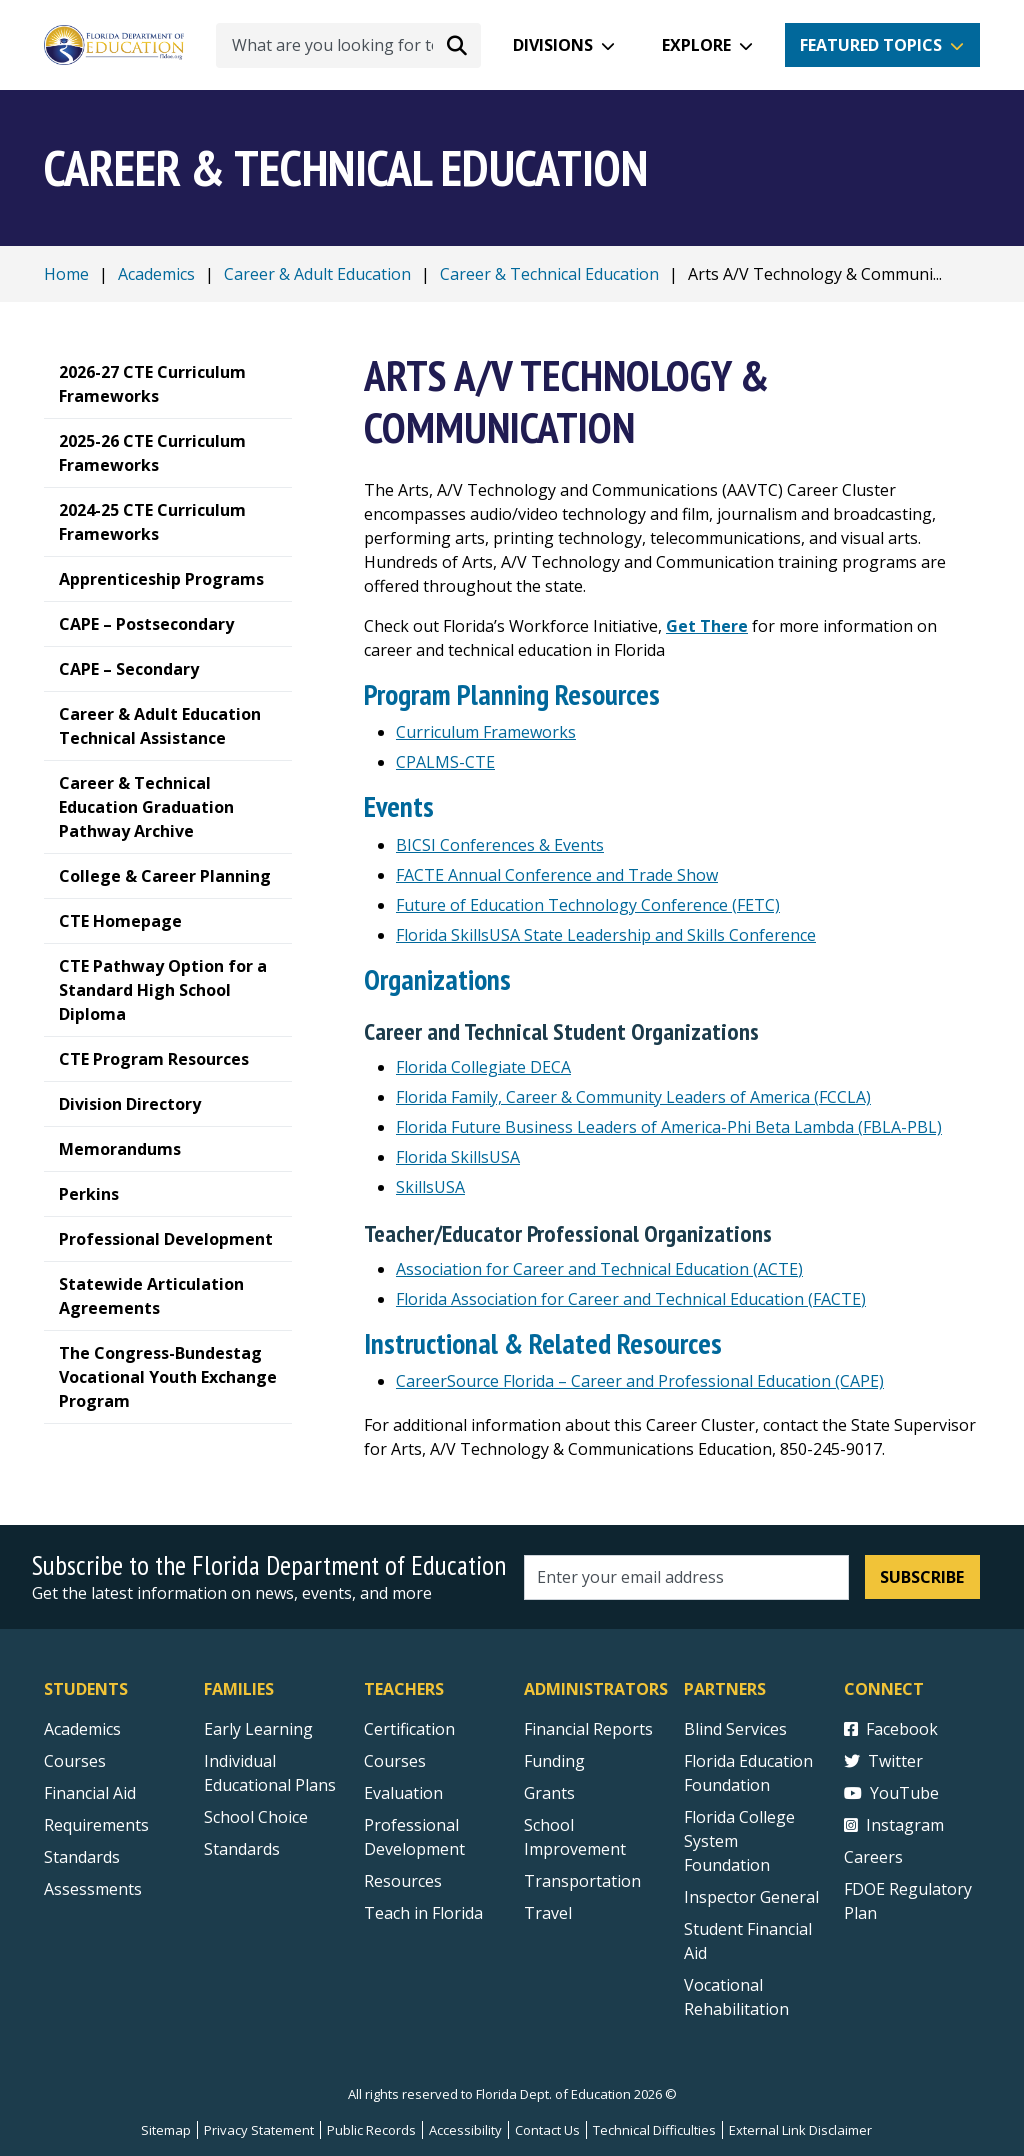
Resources (403, 1881)
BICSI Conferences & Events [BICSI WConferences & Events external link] (500, 845)
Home (66, 274)
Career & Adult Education (317, 274)
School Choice (256, 1817)
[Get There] (707, 626)
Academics (156, 274)
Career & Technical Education (549, 274)
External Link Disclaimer (800, 2130)
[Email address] (686, 1577)
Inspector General (751, 1897)
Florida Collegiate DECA (483, 1067)
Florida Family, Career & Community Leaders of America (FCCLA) (633, 1097)
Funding (554, 1761)
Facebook (891, 1729)
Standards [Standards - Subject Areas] (82, 1857)
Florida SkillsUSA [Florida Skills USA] (458, 1157)
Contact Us (547, 2130)
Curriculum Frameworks (486, 732)
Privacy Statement (259, 2130)
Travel (548, 1913)
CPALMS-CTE (445, 762)
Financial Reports (588, 1729)
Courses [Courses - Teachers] (395, 1761)
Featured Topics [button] (871, 45)
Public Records (371, 2130)
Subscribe (922, 1577)
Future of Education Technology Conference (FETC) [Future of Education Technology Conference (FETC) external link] (588, 905)
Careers (873, 1857)
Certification (409, 1729)
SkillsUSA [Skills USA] (430, 1187)
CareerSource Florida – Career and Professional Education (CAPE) (640, 1381)
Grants (549, 1793)
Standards (242, 1849)
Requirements (96, 1825)
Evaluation (403, 1793)
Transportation (582, 1881)
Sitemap (166, 2130)
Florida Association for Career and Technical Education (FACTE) (631, 1299)
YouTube (891, 1793)
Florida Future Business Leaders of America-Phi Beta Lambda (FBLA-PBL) (669, 1127)
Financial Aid (90, 1793)
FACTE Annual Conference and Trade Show (557, 875)
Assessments (93, 1889)
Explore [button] (696, 45)
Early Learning (258, 1729)
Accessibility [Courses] (465, 2130)
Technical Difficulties (654, 2130)
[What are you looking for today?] (348, 45)
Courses (75, 1761)
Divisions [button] (553, 45)
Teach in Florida (423, 1913)
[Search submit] (457, 45)
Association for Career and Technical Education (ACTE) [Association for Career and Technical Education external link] (599, 1269)
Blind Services (735, 1729)
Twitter (883, 1761)
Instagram (894, 1825)
